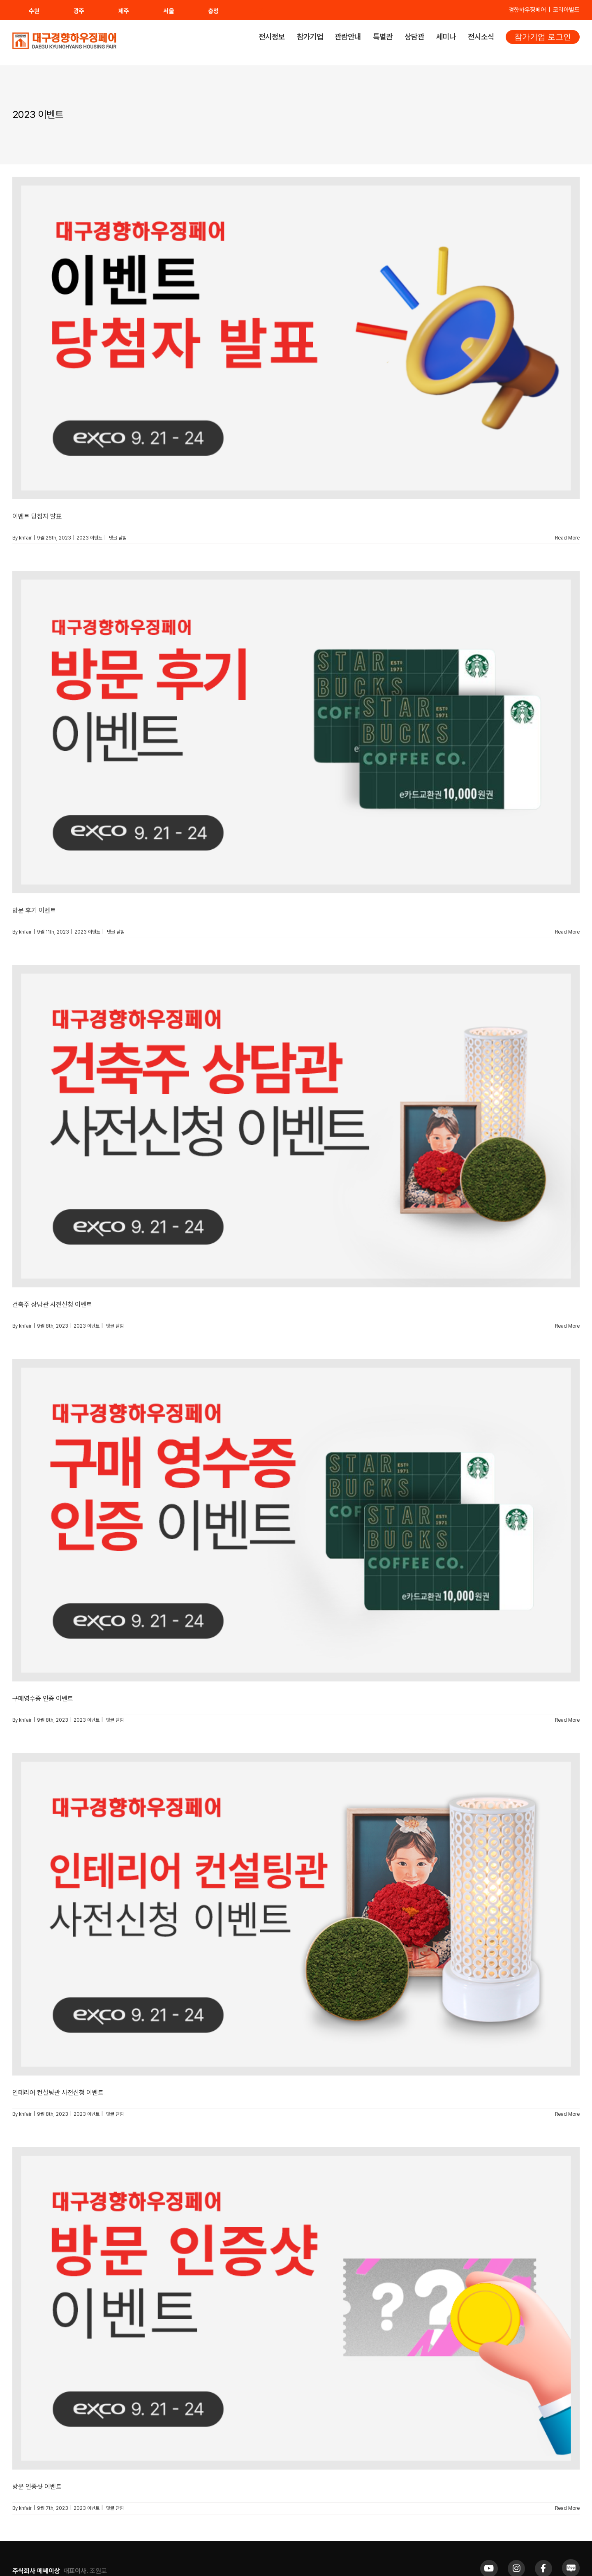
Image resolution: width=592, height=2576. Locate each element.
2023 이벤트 (89, 538)
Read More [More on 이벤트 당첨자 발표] (567, 538)
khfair (25, 538)
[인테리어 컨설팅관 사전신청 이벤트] (296, 1914)
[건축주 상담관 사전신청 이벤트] (296, 1126)
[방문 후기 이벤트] (296, 732)
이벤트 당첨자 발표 (37, 516)
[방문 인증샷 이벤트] (296, 2308)
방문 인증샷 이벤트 (37, 2487)
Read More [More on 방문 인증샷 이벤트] (567, 2508)
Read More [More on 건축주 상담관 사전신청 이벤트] (567, 1326)
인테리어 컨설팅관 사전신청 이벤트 (58, 2092)
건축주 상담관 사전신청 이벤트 (52, 1304)
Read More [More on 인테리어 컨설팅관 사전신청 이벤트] (567, 2114)
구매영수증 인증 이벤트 (42, 1698)
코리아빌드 (566, 10)
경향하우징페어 (527, 10)
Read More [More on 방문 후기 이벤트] (567, 932)
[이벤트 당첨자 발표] (296, 338)
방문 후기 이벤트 (34, 910)
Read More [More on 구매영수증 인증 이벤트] (567, 1720)
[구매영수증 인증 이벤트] (296, 1520)
